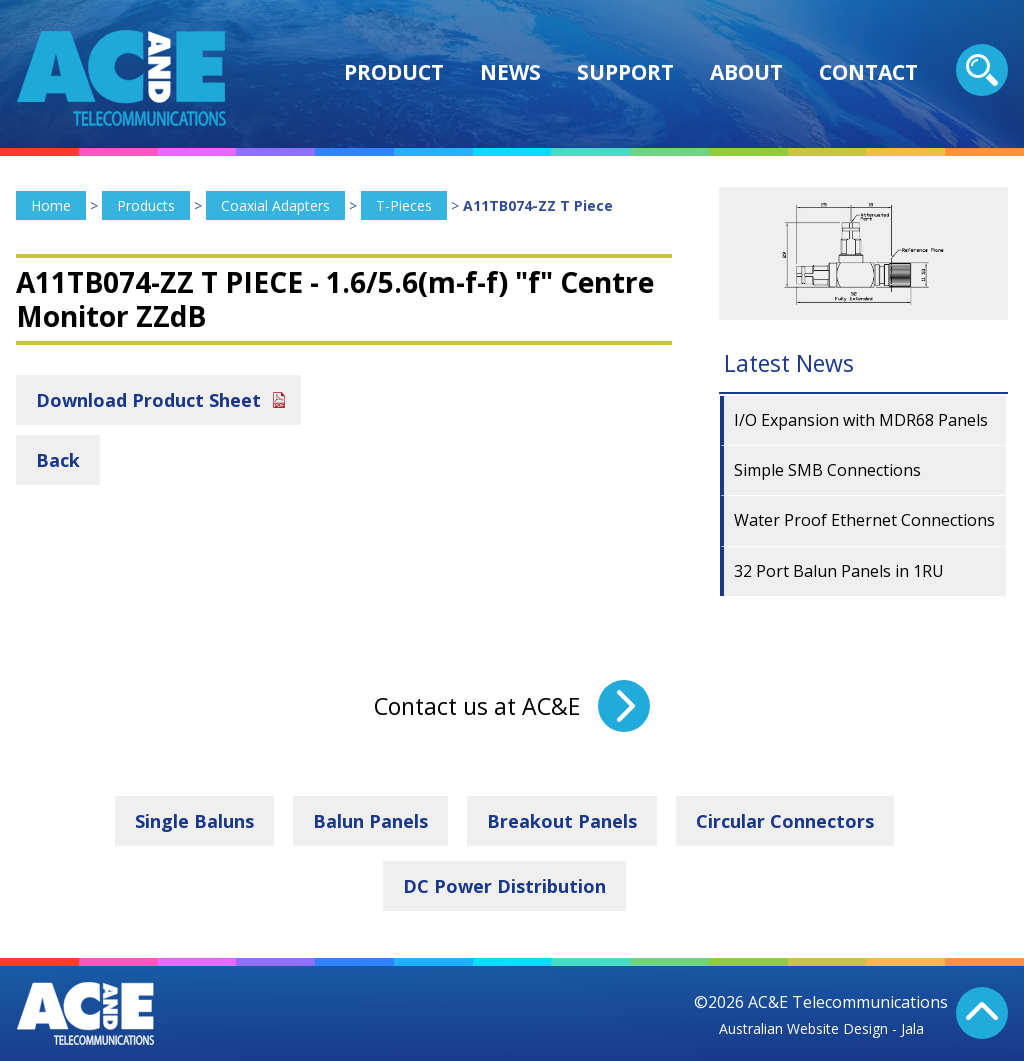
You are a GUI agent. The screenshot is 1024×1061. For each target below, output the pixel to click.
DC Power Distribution (504, 886)
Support (625, 72)
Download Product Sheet (148, 400)
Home (51, 205)
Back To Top (982, 1013)
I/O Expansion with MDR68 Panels (861, 420)
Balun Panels (370, 821)
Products (146, 205)
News (510, 72)
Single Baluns (194, 821)
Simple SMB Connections (827, 470)
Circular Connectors (785, 821)
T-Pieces (404, 205)
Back (58, 460)
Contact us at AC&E (477, 706)
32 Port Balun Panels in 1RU (839, 571)
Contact (868, 72)
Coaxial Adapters (275, 205)
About (746, 72)
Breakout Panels (562, 821)
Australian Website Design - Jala (821, 1028)
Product (394, 72)
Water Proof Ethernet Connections (864, 520)
